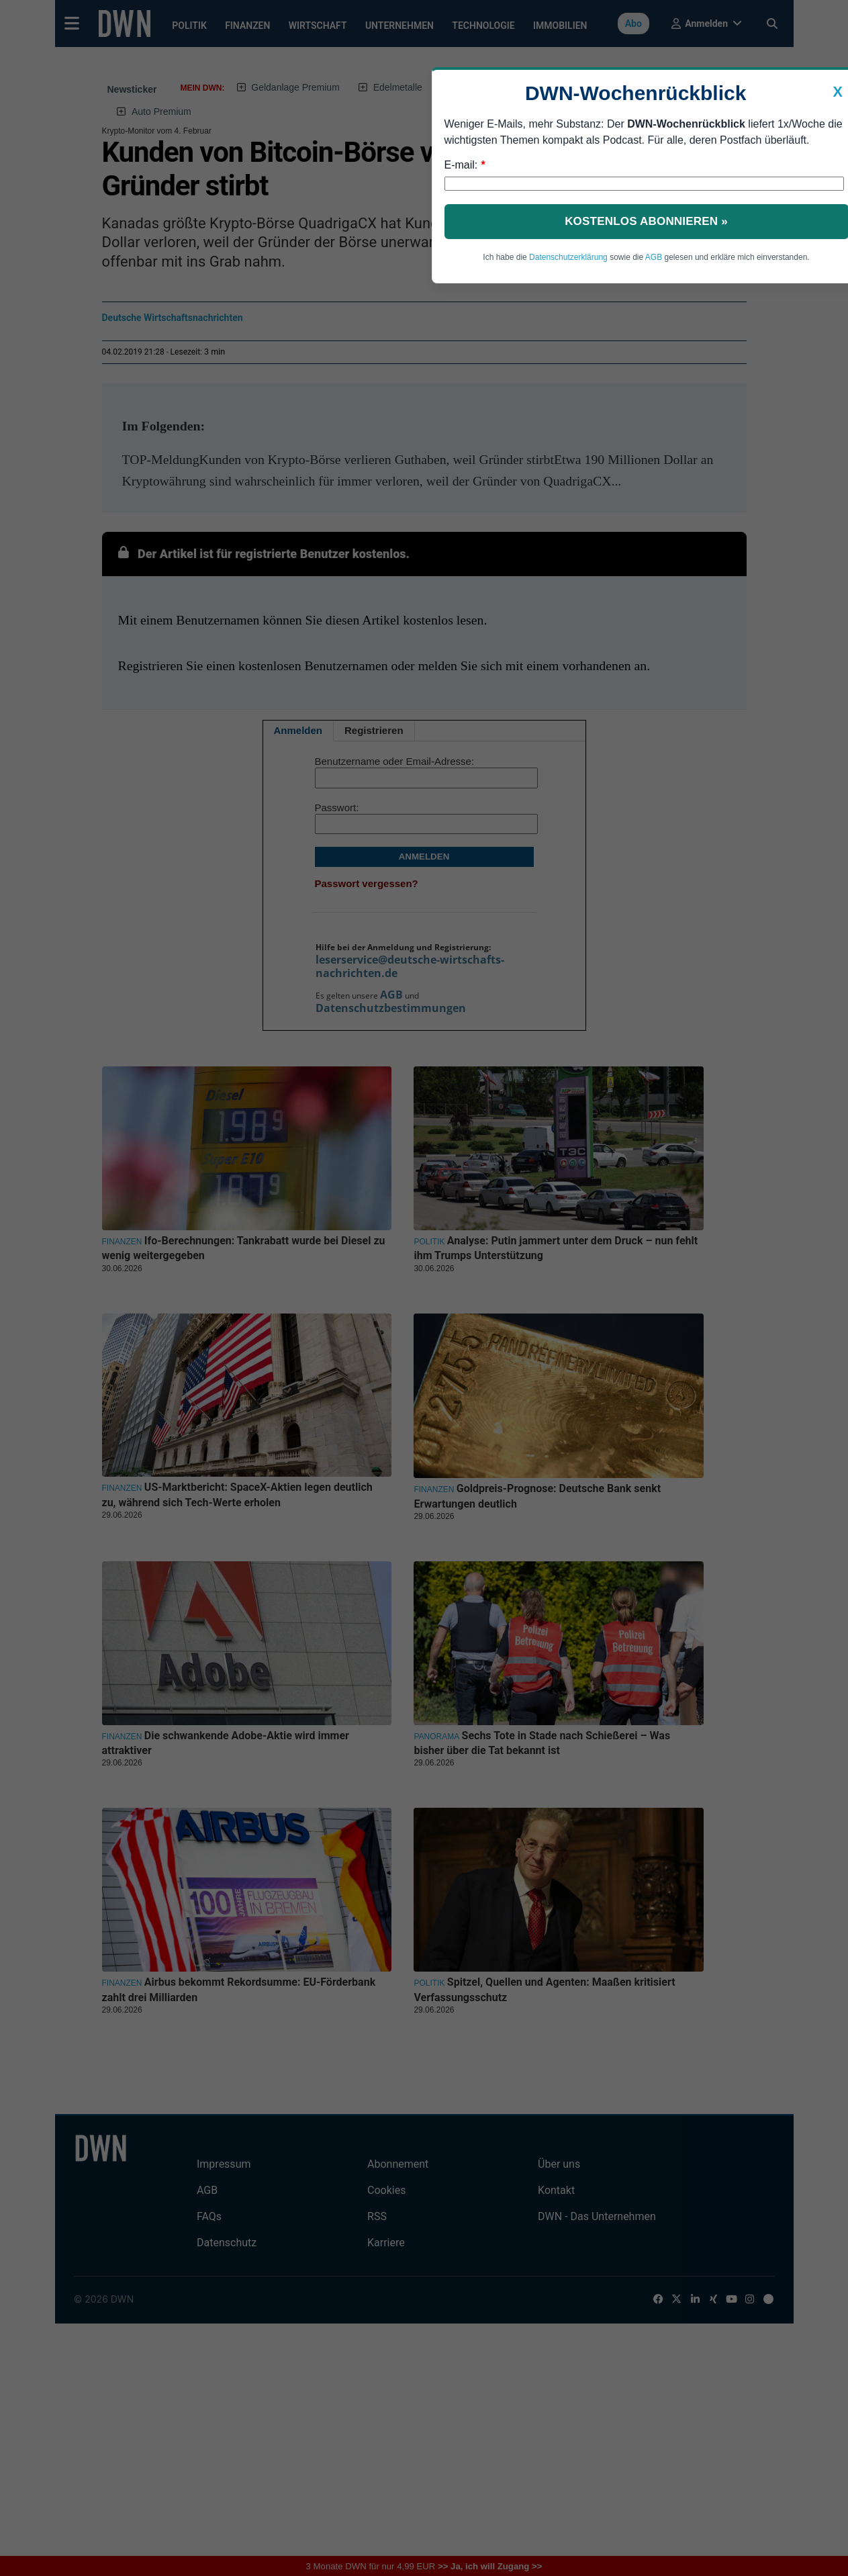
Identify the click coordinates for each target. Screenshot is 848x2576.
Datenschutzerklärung (568, 257)
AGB (653, 257)
